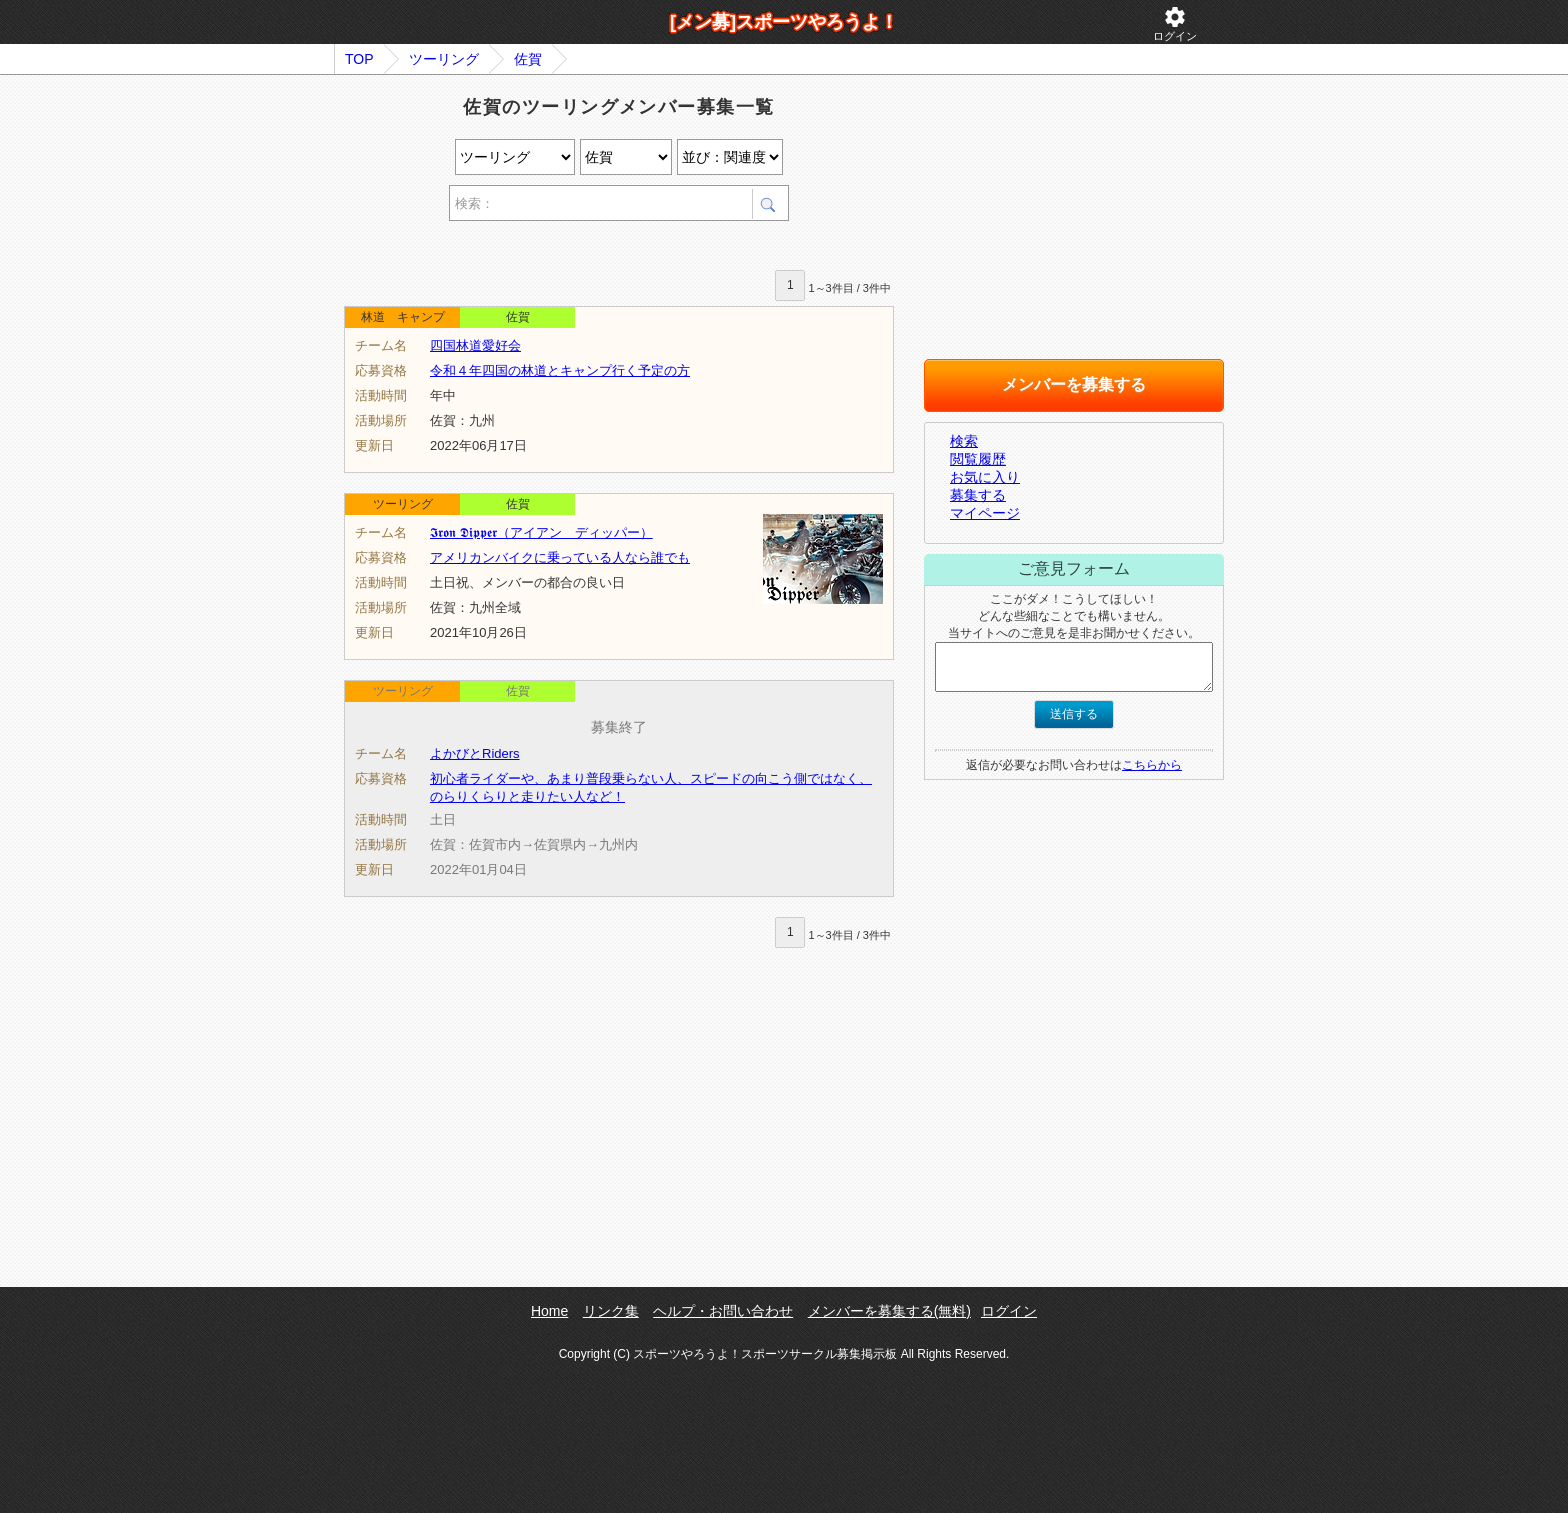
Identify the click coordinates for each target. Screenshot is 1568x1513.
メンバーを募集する (1074, 384)
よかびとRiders (475, 753)
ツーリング (444, 59)
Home (549, 1311)
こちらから (1152, 765)
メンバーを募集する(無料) (889, 1311)
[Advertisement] (578, 248)
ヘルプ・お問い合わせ (723, 1311)
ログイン (1175, 23)
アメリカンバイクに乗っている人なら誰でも (560, 557)
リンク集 (611, 1311)
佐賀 (528, 59)
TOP (359, 59)
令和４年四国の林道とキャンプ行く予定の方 (560, 370)
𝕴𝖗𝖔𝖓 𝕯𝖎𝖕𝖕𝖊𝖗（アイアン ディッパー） (541, 532)
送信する (1074, 714)
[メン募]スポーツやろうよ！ (784, 22)
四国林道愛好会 (475, 345)
